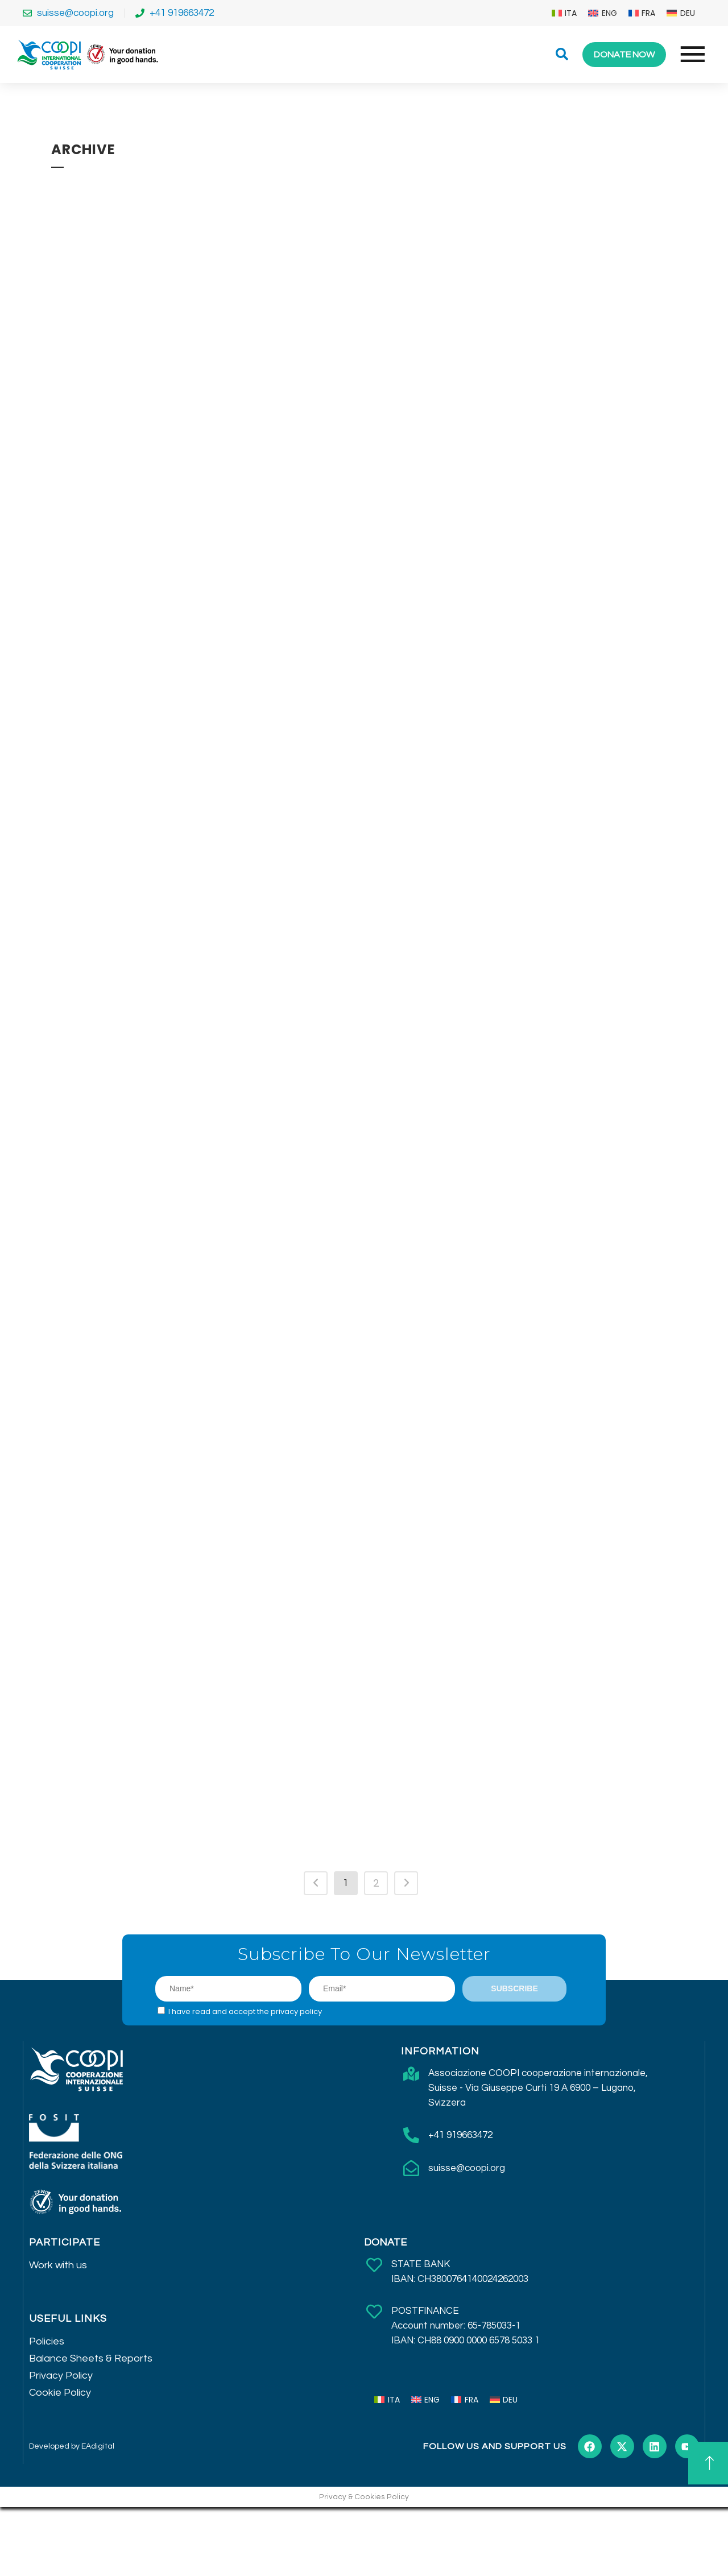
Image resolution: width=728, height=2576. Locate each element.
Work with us (58, 2265)
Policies (46, 2341)
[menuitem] (564, 13)
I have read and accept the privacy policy (245, 2011)
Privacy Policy (61, 2375)
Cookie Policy (60, 2392)
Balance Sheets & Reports (90, 2358)
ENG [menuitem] (609, 13)
